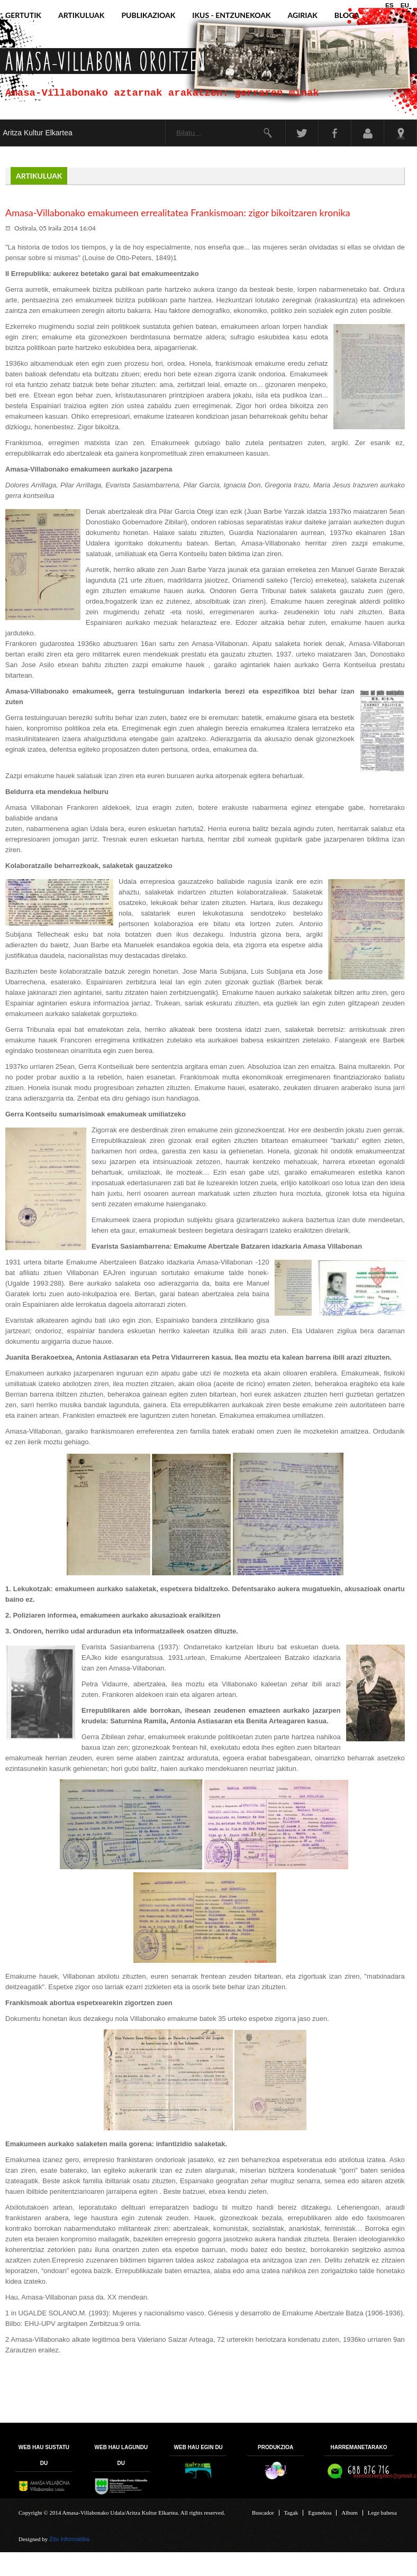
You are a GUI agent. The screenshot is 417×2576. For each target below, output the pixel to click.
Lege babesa (382, 2513)
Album (349, 2513)
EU (405, 5)
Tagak (291, 2513)
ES (390, 5)
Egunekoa (319, 2513)
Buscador (263, 2513)
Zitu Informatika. (70, 2539)
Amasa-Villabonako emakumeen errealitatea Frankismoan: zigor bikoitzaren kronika (177, 212)
